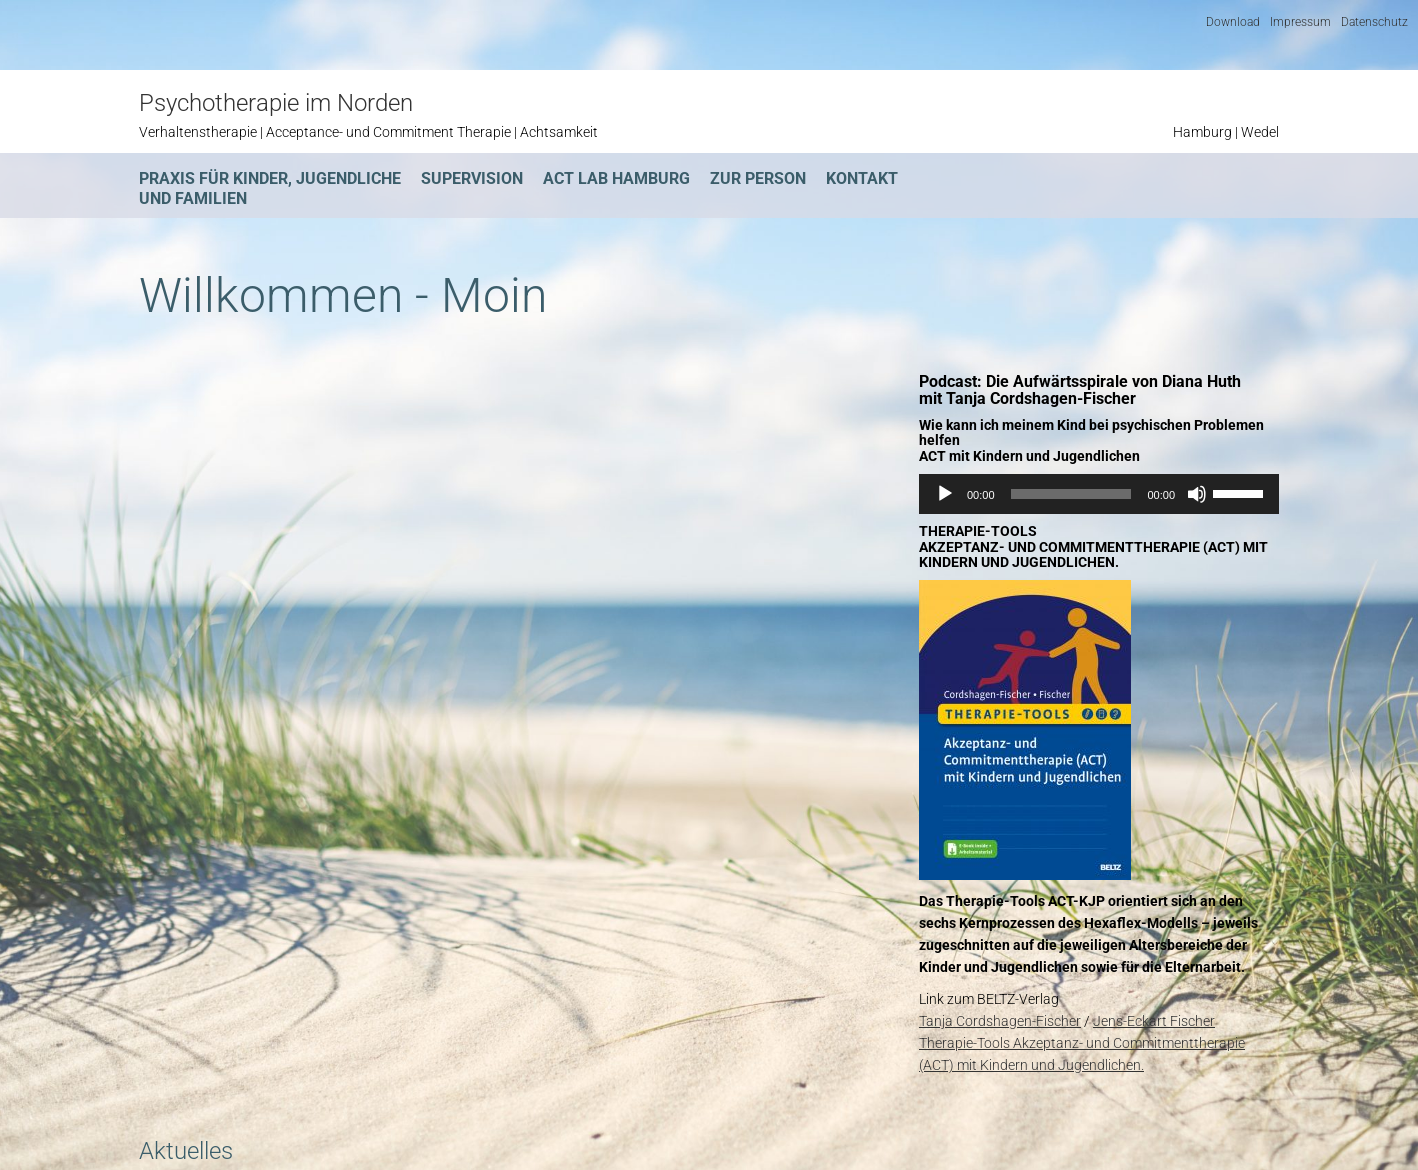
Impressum (1300, 22)
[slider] (1071, 494)
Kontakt (862, 178)
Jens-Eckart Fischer (1154, 1021)
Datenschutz (1374, 22)
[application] (1099, 494)
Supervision (472, 178)
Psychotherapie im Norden (276, 103)
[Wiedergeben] (945, 494)
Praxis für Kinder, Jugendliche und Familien (270, 188)
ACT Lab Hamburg (616, 178)
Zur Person (758, 178)
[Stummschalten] (1197, 494)
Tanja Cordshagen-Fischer (1000, 1021)
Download (1233, 22)
